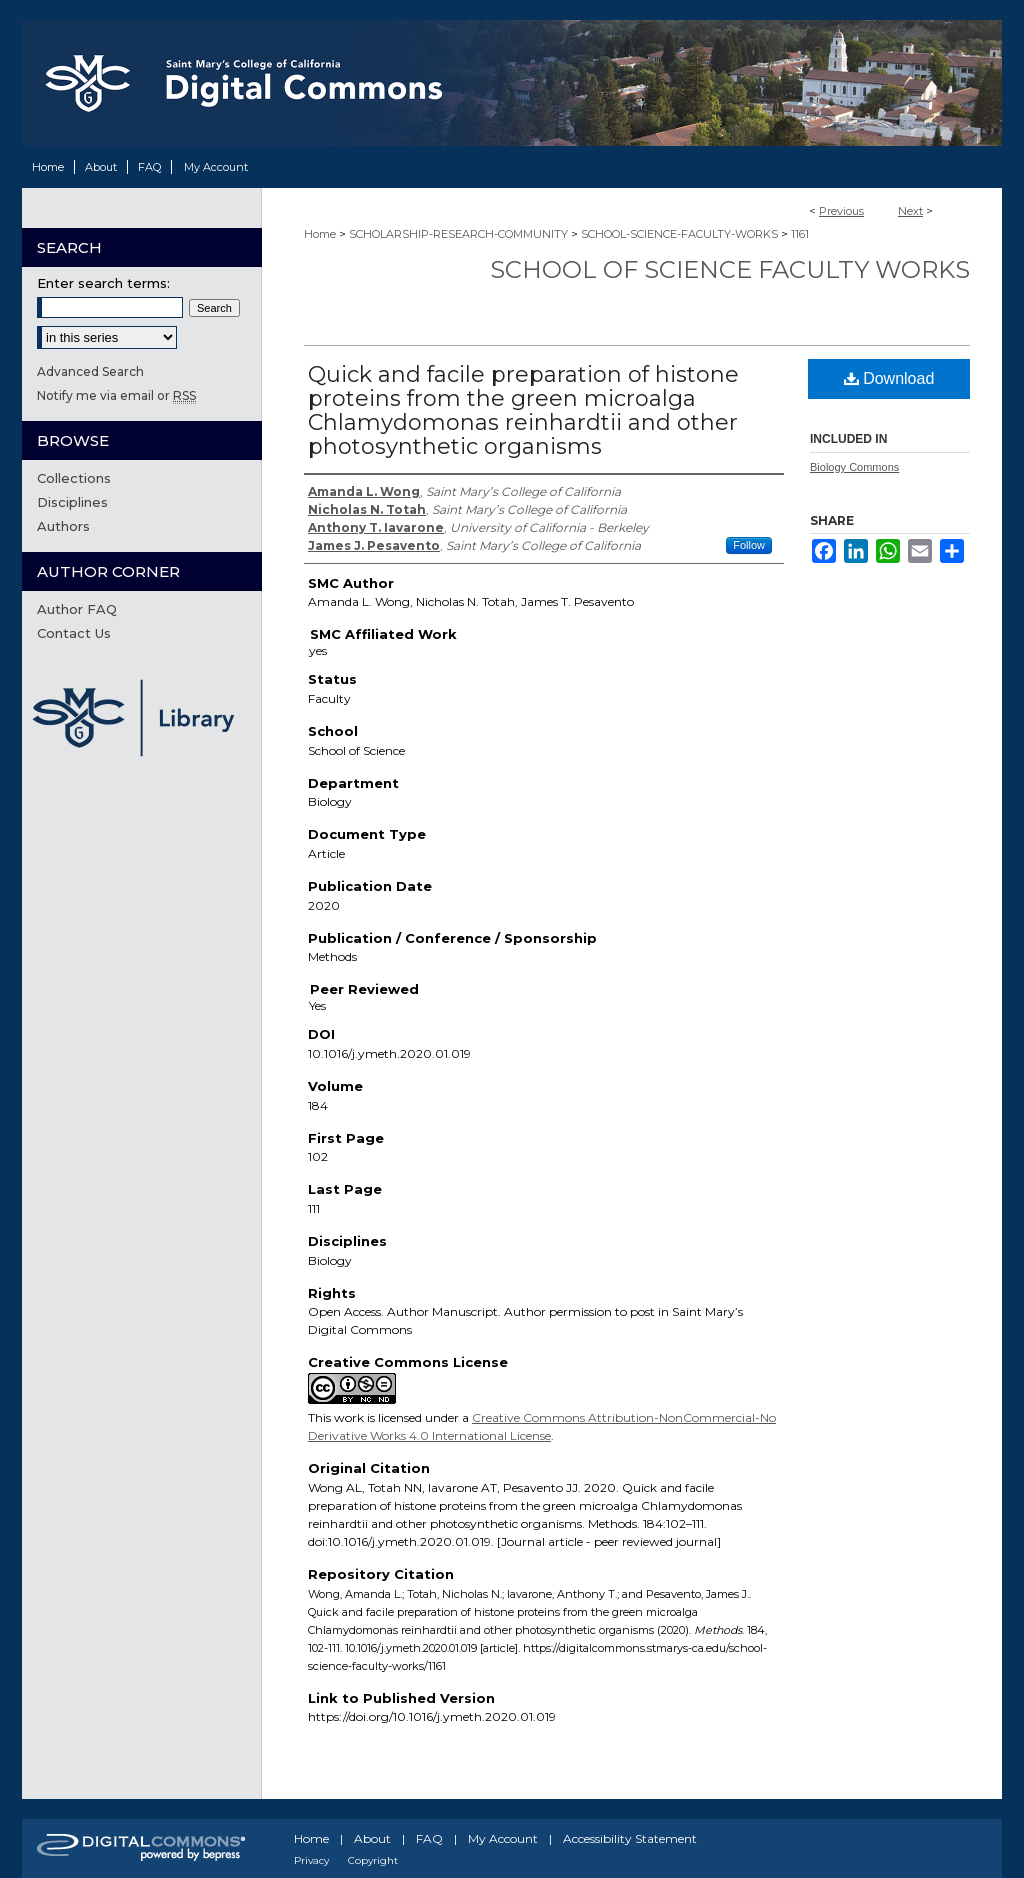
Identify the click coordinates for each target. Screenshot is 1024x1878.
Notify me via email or (116, 395)
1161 (800, 234)
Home (320, 234)
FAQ (429, 1838)
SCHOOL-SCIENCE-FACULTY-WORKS (679, 234)
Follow (749, 545)
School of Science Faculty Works (730, 269)
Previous (841, 211)
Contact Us (74, 633)
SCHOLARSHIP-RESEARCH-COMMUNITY (458, 234)
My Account (503, 1838)
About (372, 1838)
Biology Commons (854, 467)
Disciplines (72, 502)
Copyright (373, 1860)
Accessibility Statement (630, 1838)
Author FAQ (77, 609)
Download (889, 378)
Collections (74, 478)
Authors (63, 526)
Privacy (311, 1860)
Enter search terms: (103, 283)
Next (910, 211)
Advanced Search (90, 371)
